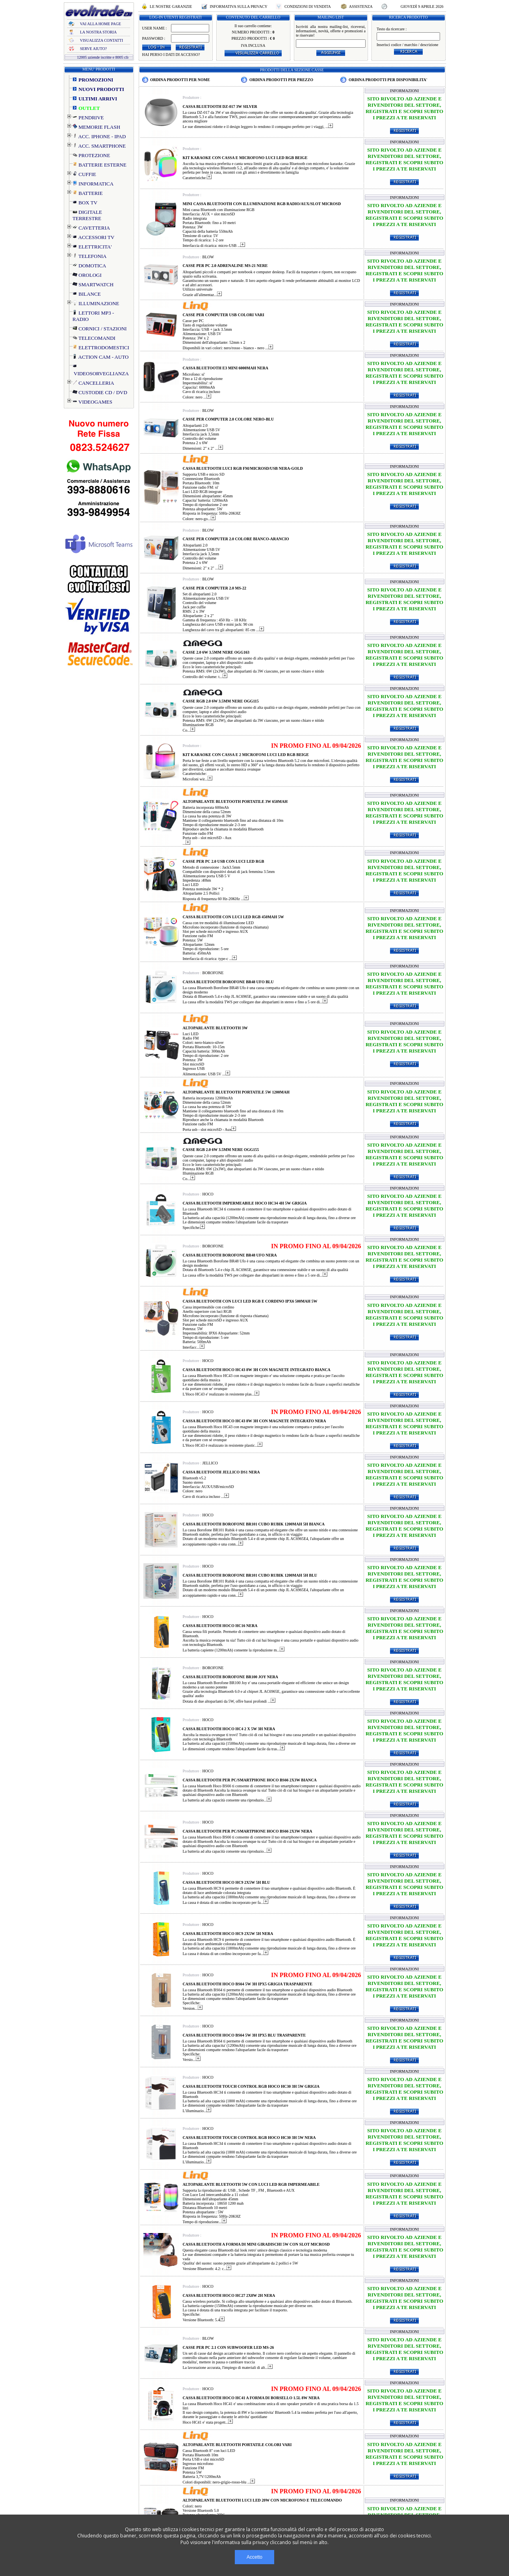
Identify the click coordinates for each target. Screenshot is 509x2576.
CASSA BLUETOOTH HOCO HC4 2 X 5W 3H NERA (229, 1729)
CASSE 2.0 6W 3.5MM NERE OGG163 (216, 652)
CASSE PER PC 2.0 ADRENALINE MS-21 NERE (225, 265)
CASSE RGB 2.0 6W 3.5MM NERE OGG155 (221, 1149)
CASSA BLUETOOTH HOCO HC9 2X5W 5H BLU (226, 1882)
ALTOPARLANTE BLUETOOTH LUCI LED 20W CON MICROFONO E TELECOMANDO (262, 2500)
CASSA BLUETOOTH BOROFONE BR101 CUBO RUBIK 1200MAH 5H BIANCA (254, 1524)
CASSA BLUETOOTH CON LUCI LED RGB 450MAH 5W (233, 917)
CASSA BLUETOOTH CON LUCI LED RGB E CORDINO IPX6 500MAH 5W (250, 1301)
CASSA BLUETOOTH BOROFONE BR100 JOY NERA (231, 1677)
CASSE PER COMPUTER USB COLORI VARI (223, 315)
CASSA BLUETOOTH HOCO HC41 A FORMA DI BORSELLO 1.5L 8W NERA (251, 2398)
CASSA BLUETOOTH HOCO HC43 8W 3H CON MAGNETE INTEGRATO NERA (254, 1421)
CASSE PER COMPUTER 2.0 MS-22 (214, 588)
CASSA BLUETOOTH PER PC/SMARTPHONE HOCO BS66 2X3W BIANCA (250, 1780)
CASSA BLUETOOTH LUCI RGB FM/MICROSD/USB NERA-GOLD (243, 468)
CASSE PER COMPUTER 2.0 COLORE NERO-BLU (228, 419)
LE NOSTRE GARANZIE (171, 6)
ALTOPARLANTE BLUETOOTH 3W (215, 1028)
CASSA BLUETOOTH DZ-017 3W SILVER (220, 106)
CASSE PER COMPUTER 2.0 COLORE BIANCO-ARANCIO (236, 539)
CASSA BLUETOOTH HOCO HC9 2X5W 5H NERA (228, 1933)
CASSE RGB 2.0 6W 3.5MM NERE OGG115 (221, 701)
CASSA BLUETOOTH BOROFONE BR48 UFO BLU (228, 982)
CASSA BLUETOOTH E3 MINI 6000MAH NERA (225, 368)
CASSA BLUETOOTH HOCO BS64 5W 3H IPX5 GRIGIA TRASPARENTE (247, 1984)
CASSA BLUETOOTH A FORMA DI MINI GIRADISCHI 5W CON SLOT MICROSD (256, 2244)
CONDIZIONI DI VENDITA (307, 6)
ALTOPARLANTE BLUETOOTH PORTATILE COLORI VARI (237, 2445)
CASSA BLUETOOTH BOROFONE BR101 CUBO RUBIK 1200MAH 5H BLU (250, 1575)
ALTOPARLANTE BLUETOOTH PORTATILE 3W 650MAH (235, 801)
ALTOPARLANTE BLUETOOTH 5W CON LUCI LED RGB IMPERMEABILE (251, 2184)
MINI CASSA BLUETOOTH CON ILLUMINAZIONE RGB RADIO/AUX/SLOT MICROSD (262, 204)
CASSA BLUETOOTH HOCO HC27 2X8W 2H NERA (229, 2295)
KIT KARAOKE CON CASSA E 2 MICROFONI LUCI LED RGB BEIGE (246, 754)
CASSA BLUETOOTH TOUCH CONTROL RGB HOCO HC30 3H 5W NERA (249, 2137)
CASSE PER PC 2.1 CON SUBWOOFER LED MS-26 (228, 2347)
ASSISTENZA (360, 6)
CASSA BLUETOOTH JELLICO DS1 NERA (221, 1472)
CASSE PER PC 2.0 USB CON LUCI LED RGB (223, 861)
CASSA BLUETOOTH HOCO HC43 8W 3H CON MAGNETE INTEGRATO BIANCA (257, 1370)
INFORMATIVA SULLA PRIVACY (238, 6)
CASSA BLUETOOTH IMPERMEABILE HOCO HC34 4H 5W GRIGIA (245, 1203)
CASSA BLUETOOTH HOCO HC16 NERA (220, 1625)
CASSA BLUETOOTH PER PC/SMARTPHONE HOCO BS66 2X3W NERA (247, 1831)
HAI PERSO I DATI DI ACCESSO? (171, 54)
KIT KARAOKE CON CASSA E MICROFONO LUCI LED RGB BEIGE (245, 158)
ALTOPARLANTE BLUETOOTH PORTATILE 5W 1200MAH (236, 1092)
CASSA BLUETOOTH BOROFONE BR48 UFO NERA (230, 1255)
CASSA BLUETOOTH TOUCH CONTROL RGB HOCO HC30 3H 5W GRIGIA (251, 2086)
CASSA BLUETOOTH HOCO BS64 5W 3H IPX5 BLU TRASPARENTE (244, 2035)
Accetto (254, 2557)
